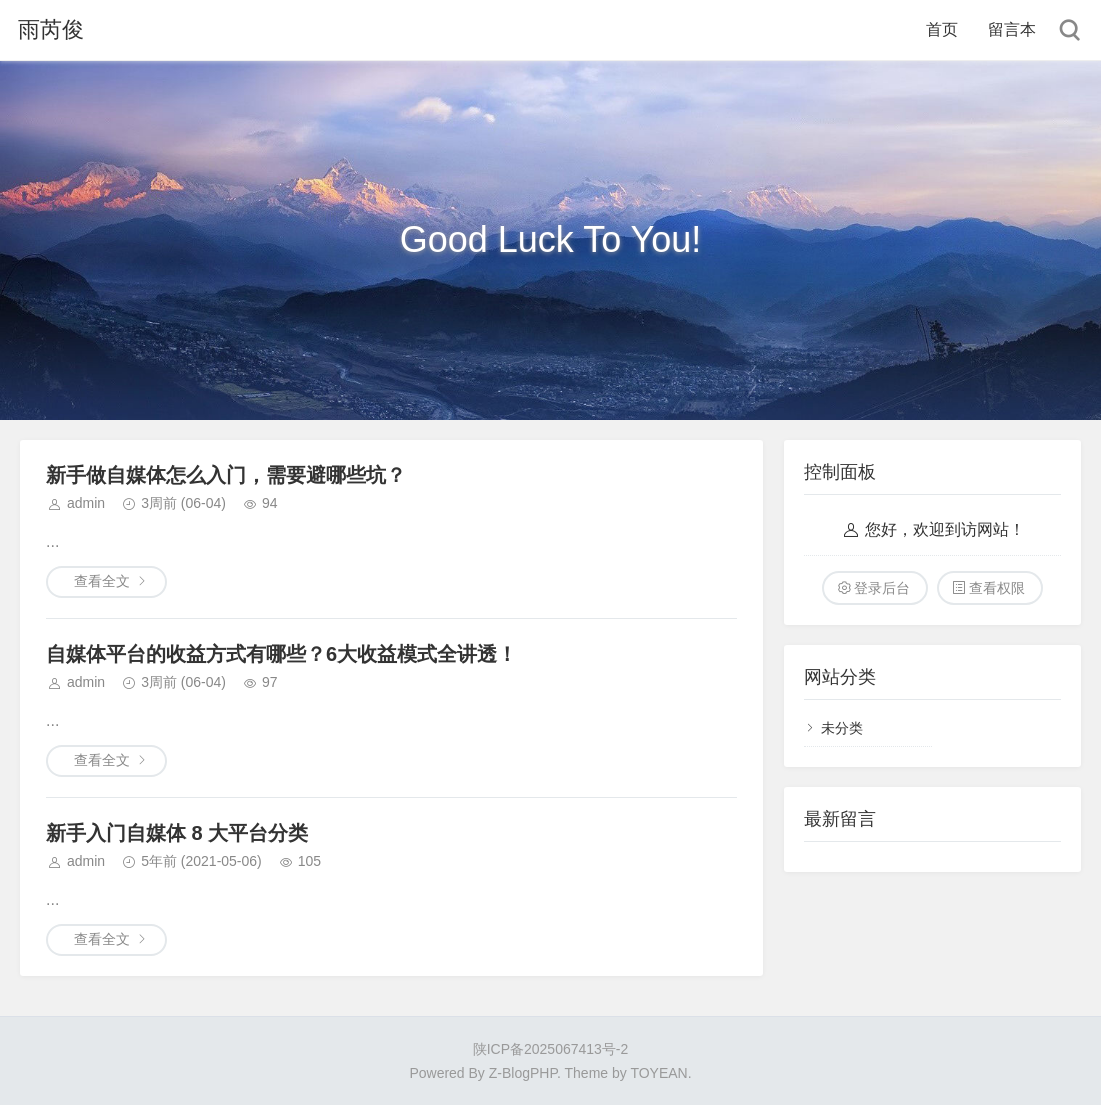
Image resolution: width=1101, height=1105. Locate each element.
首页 (942, 29)
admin (86, 503)
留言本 (1012, 29)
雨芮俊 (51, 29)
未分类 (842, 728)
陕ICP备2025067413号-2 (551, 1049)
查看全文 (102, 581)
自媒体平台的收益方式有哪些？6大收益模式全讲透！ (281, 654)
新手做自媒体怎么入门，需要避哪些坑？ (226, 475)
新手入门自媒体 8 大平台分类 (177, 833)
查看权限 (997, 588)
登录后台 (882, 588)
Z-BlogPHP (523, 1073)
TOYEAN (658, 1073)
